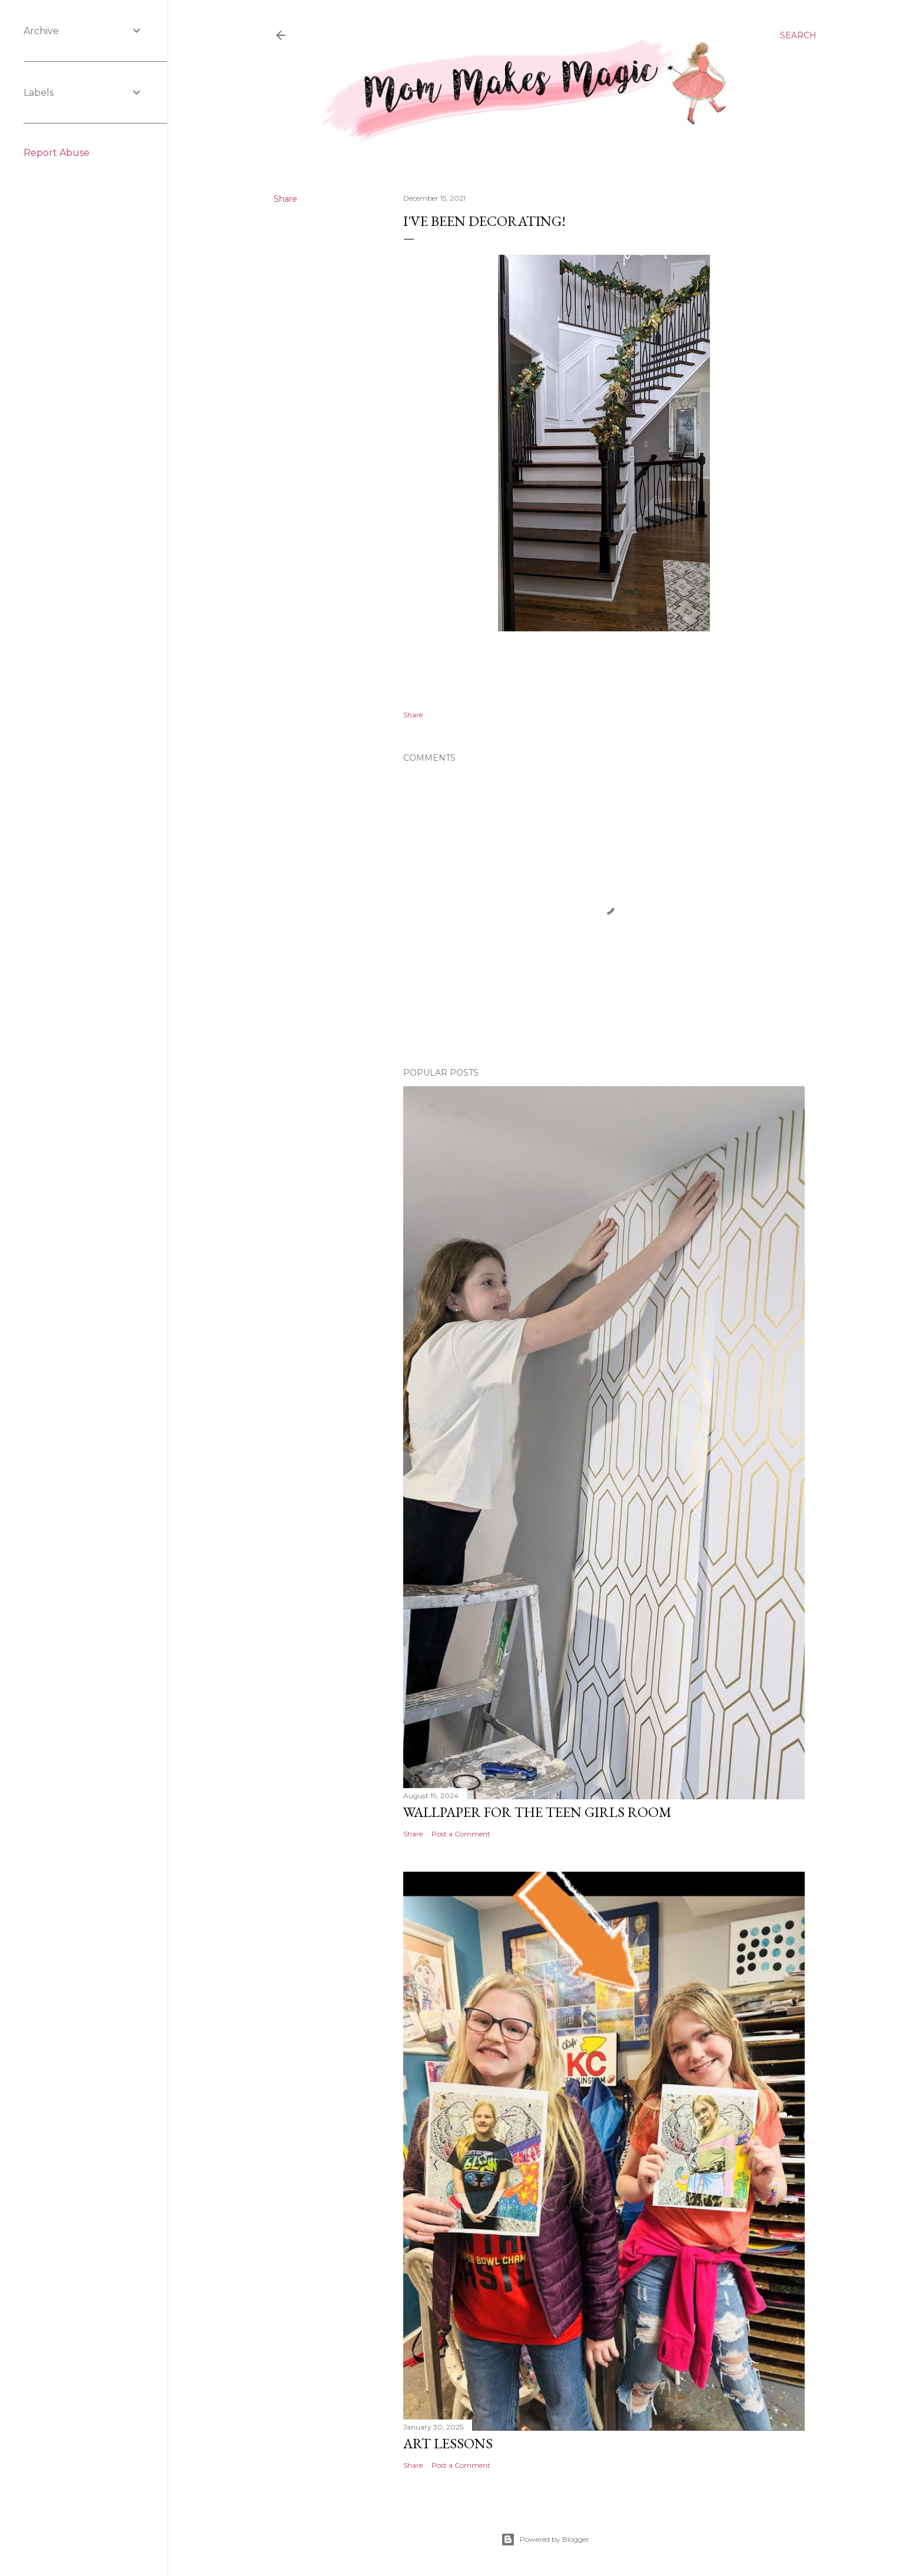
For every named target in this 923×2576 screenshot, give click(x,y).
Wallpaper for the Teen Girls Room (537, 1812)
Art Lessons (448, 2443)
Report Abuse (56, 152)
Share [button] (285, 199)
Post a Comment (460, 1833)
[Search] (798, 35)
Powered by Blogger (545, 2539)
